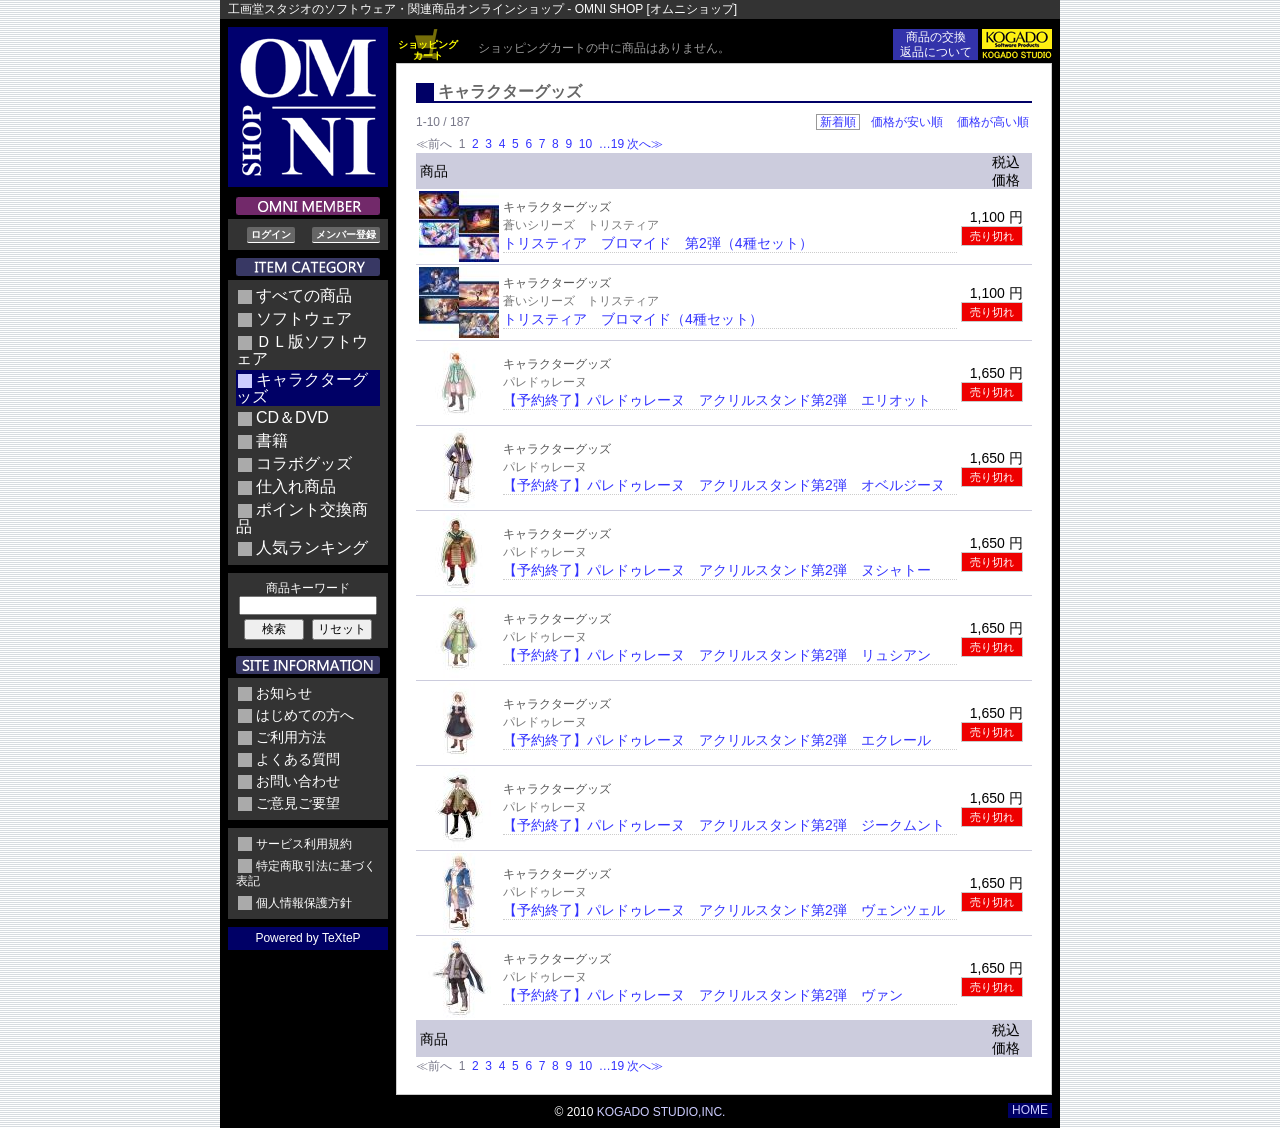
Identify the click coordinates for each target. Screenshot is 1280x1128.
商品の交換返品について (936, 44)
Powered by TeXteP (307, 938)
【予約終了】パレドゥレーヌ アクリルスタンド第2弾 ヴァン (703, 995)
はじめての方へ (305, 715)
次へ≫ (645, 144)
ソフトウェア (304, 318)
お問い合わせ (298, 781)
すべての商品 (304, 295)
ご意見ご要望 (298, 803)
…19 (609, 144)
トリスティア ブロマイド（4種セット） (633, 319)
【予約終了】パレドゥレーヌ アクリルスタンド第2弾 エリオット (717, 400)
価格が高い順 (993, 122)
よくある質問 (298, 759)
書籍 (272, 440)
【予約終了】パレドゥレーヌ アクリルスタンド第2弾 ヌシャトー (717, 570)
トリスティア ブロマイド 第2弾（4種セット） (658, 243)
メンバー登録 (346, 234)
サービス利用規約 (304, 844)
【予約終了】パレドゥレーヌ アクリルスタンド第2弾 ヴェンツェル (724, 910)
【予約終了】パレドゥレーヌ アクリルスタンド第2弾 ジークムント (724, 825)
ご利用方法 (291, 737)
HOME (1030, 1110)
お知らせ (284, 693)
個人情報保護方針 (304, 903)
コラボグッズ (304, 463)
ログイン (271, 234)
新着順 (838, 122)
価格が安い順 (907, 122)
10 (585, 144)
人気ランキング (312, 547)
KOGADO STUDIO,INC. (661, 1112)
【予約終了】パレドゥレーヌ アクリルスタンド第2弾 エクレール (717, 740)
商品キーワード (308, 588)
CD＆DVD (292, 417)
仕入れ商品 (296, 486)
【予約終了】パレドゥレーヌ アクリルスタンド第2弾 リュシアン (717, 655)
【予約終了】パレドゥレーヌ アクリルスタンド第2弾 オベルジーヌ (724, 485)
